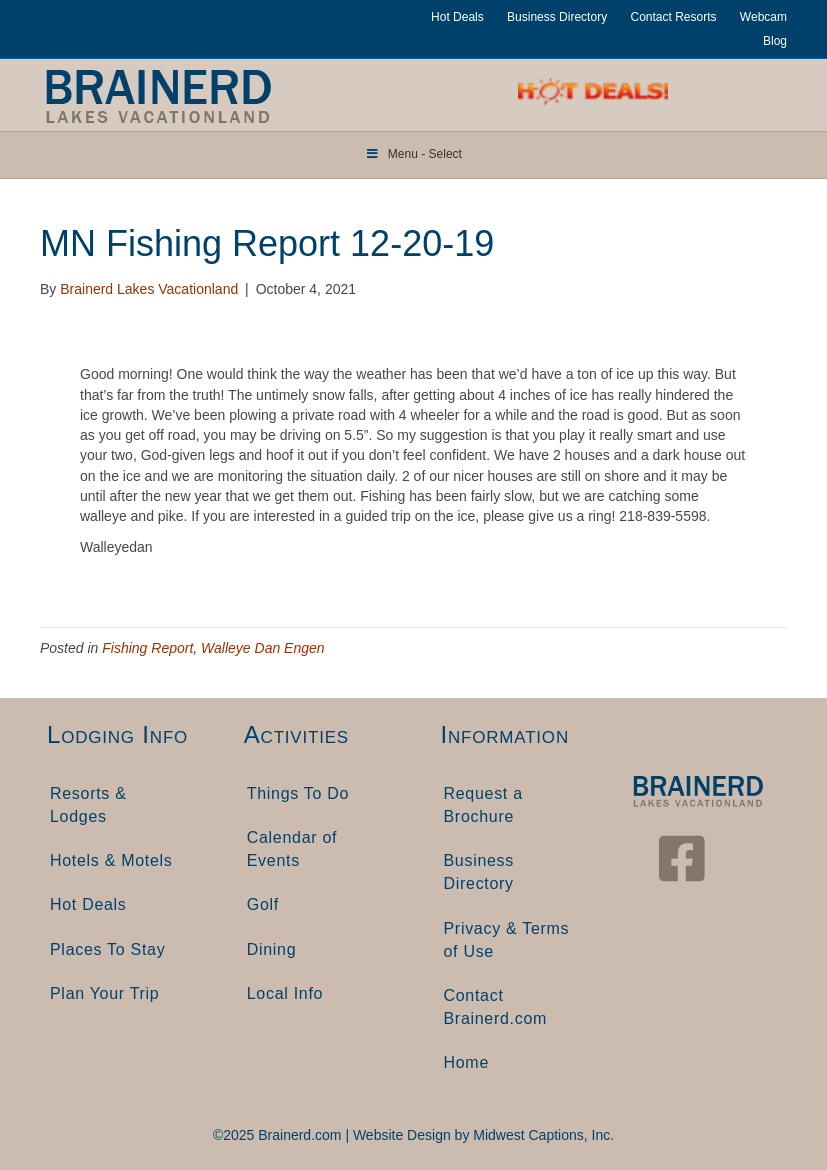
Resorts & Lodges (88, 805)
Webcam (763, 17)
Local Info (285, 993)
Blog (775, 41)
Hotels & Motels (111, 860)
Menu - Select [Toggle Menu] (413, 154)
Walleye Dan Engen (262, 648)
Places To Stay (107, 949)
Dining (272, 949)
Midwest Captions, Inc (541, 1135)
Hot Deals (457, 17)
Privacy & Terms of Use (507, 940)
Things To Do (298, 793)
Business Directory (557, 17)
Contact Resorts (673, 17)
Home (466, 1062)
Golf (263, 904)
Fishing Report (147, 648)
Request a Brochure (483, 805)
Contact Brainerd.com (496, 1007)
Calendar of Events (292, 849)
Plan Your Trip (104, 993)
